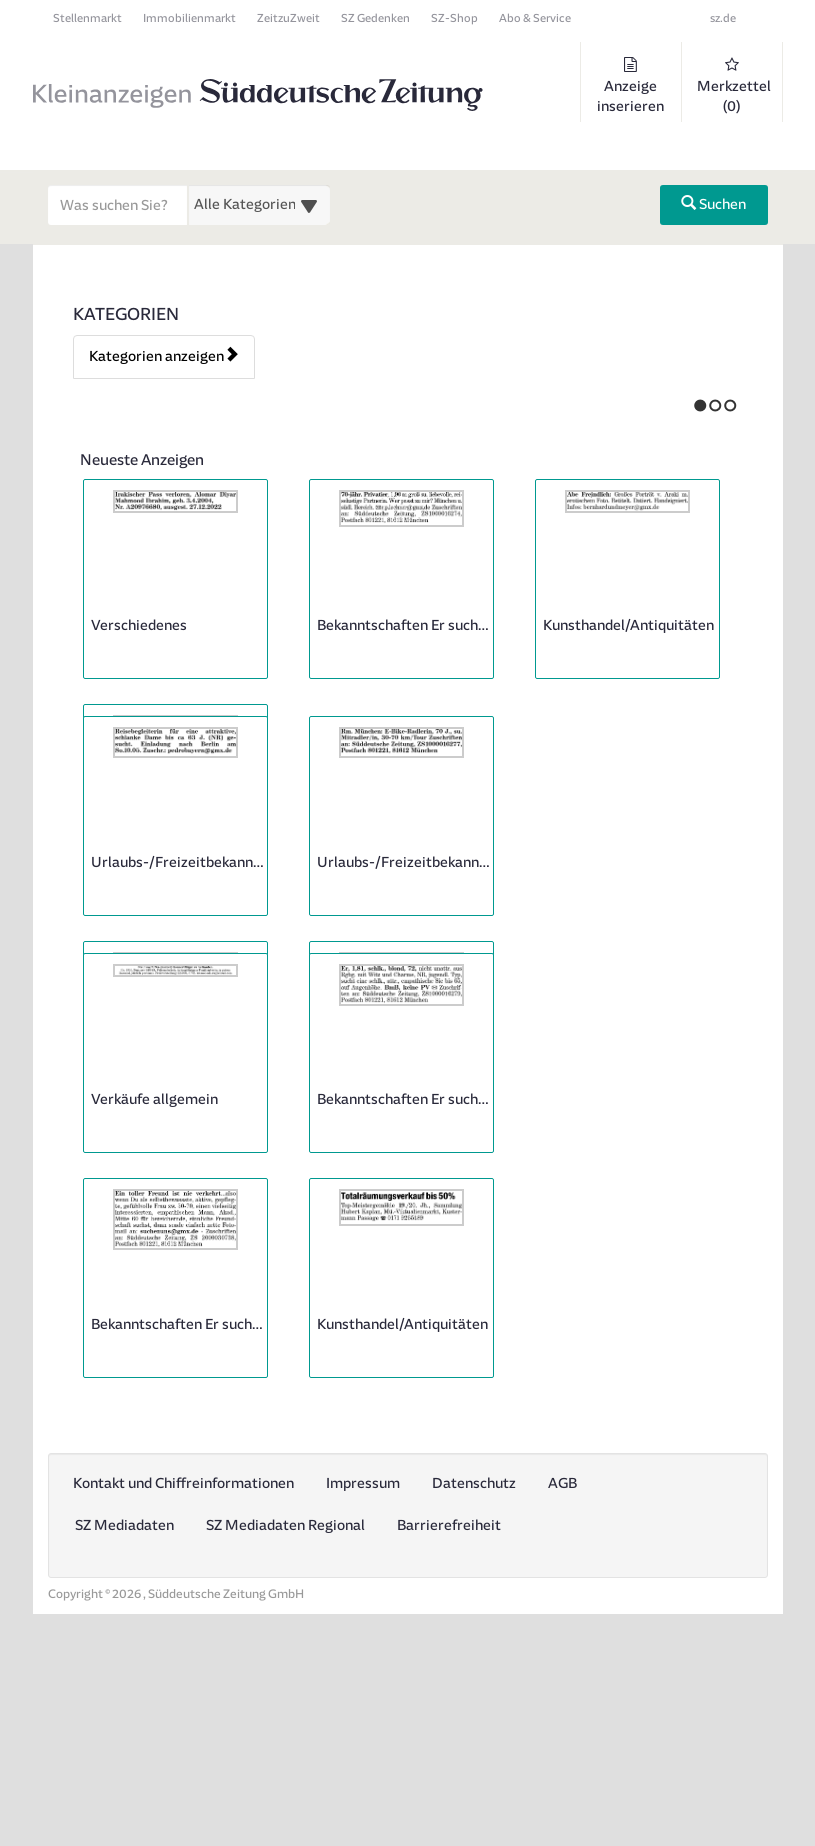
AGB (562, 1705)
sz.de (723, 18)
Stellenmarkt (87, 18)
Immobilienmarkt (189, 18)
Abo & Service (535, 18)
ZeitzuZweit (288, 18)
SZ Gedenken (375, 18)
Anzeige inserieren (631, 86)
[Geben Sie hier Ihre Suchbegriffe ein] (118, 205)
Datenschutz (474, 1705)
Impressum (363, 1705)
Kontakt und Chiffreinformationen (183, 1705)
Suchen (713, 204)
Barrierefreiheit (449, 1746)
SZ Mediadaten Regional (285, 1746)
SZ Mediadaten (124, 1746)
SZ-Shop (454, 18)
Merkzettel (734, 86)
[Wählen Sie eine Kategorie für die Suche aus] (259, 205)
